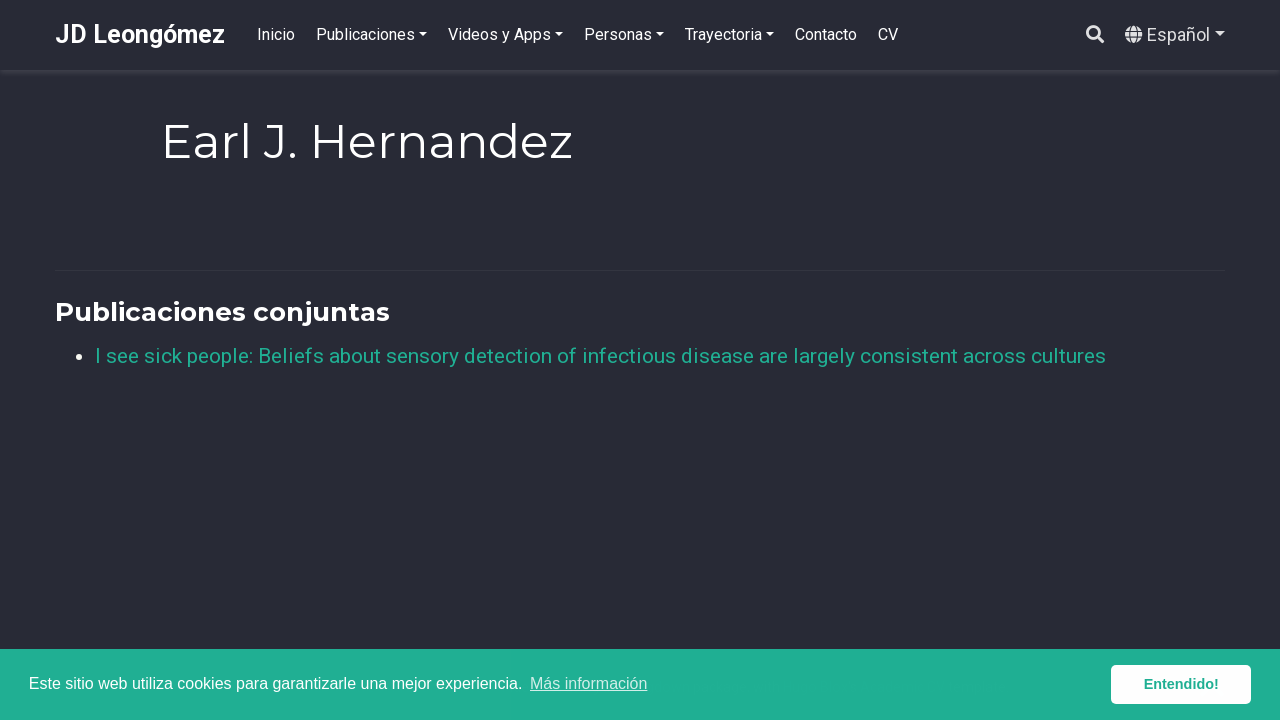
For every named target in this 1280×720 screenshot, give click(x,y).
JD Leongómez (140, 34)
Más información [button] (588, 683)
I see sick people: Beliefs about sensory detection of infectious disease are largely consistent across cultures (600, 356)
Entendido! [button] (1181, 684)
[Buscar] (1095, 35)
